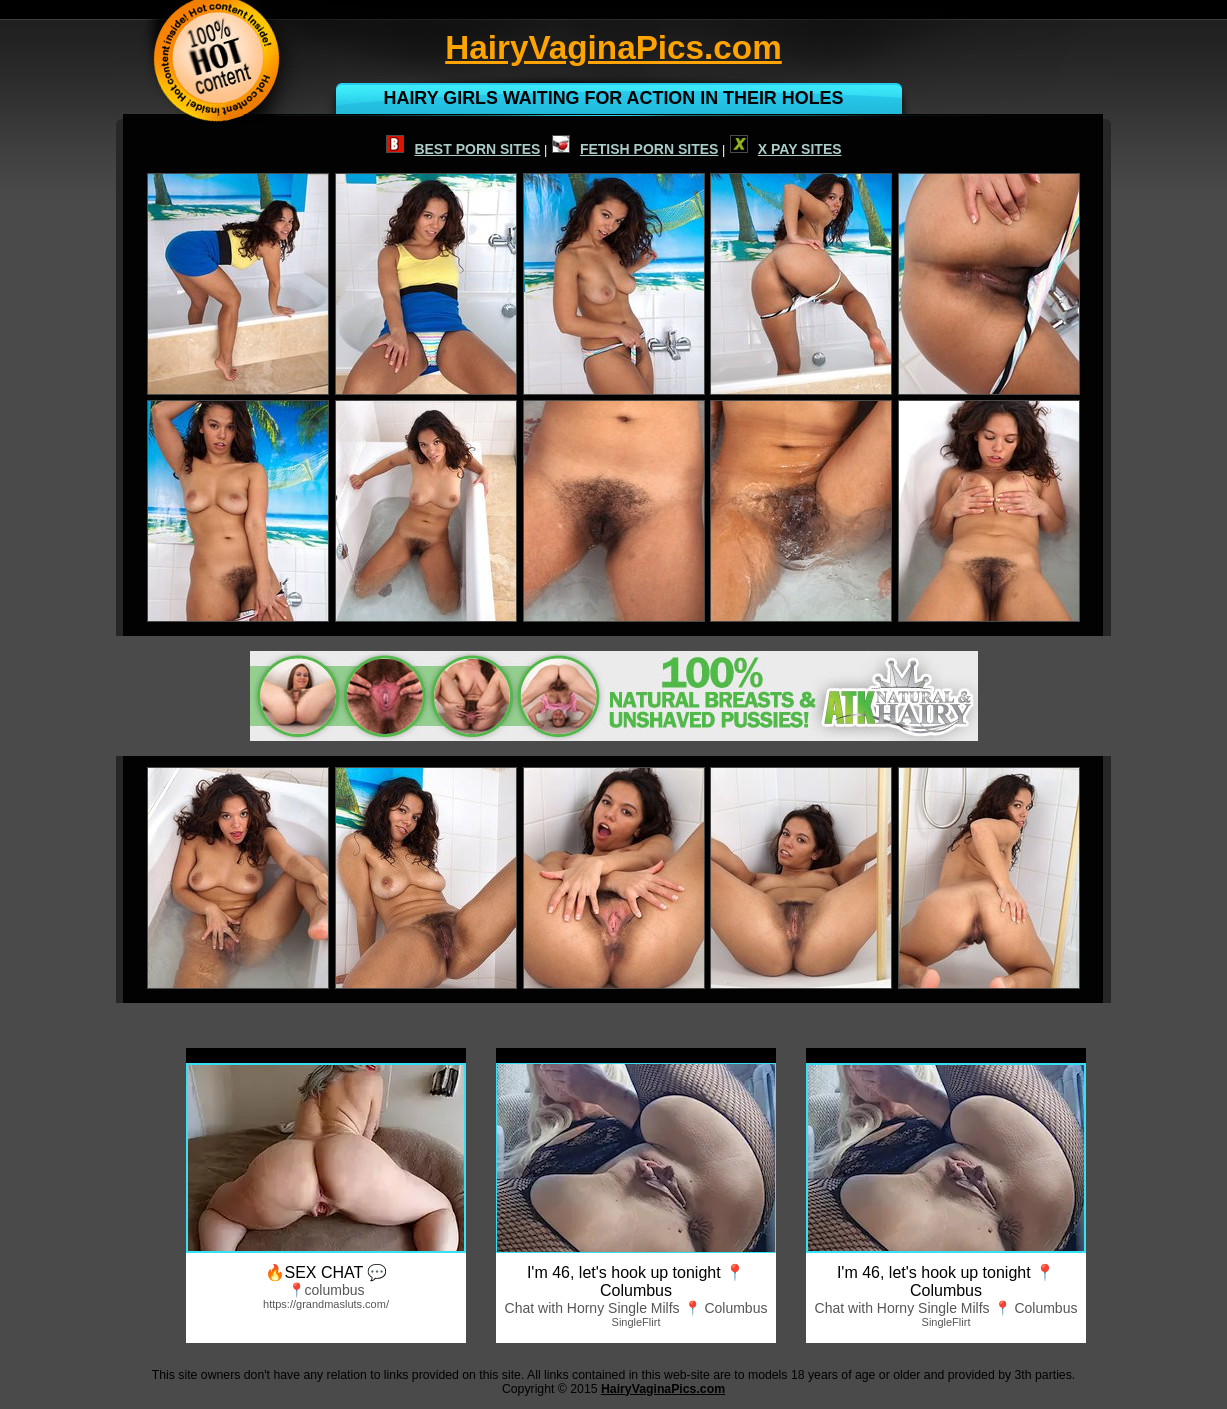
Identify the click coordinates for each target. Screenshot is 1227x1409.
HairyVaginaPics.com (663, 1389)
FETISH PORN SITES (635, 149)
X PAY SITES (786, 149)
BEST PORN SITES (463, 149)
